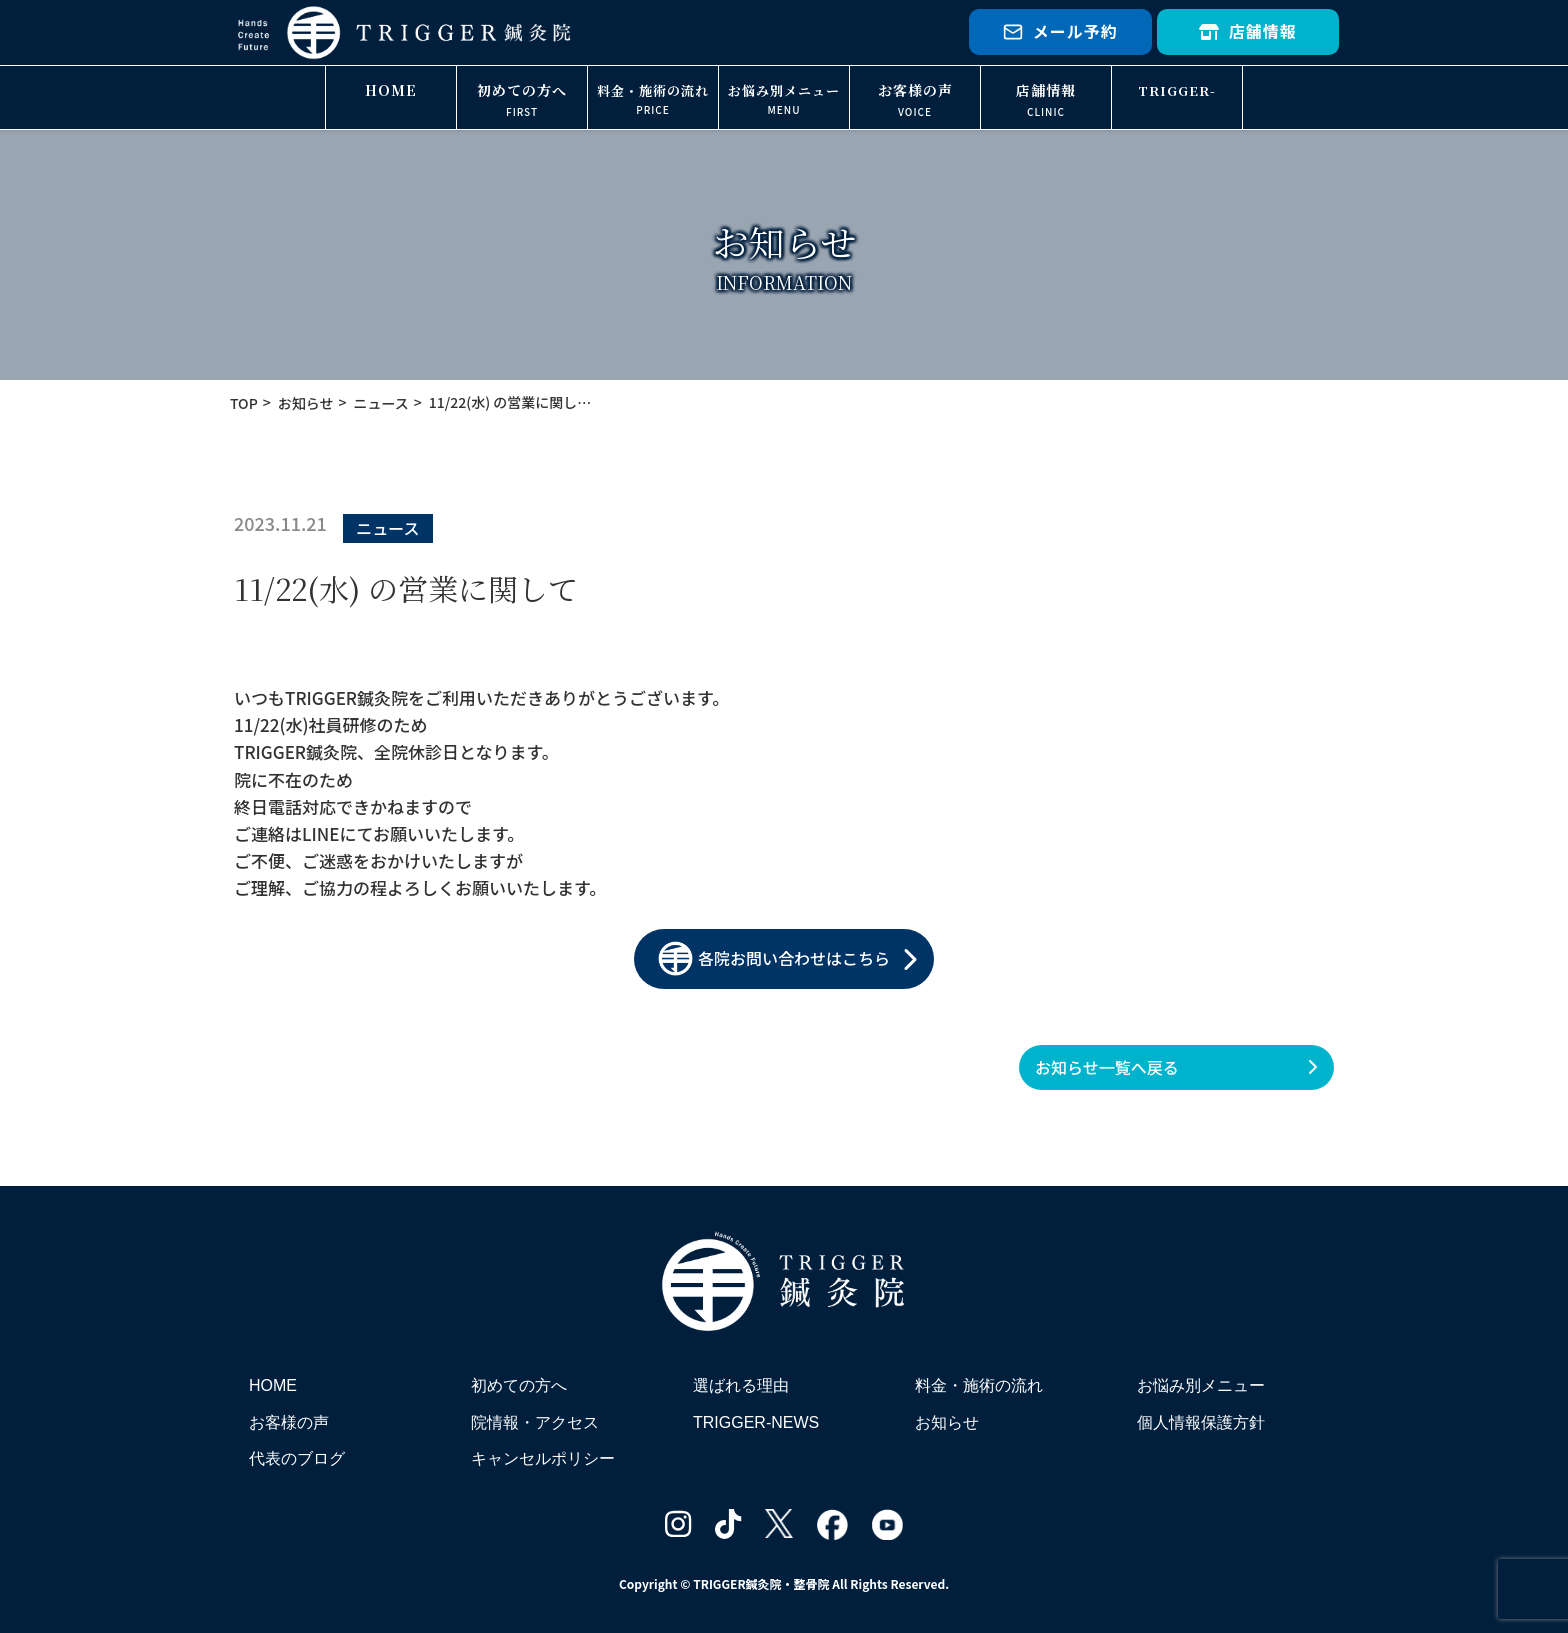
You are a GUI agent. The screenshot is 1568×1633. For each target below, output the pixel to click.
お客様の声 (915, 90)
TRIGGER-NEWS (1177, 105)
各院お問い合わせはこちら (774, 958)
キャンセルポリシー (543, 1458)
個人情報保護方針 (1201, 1422)
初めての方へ (522, 90)
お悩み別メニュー (784, 90)
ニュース (387, 528)
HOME (391, 90)
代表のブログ (297, 1458)
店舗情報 (1248, 31)
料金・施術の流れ (653, 90)
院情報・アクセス (535, 1422)
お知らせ (947, 1422)
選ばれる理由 (741, 1385)
